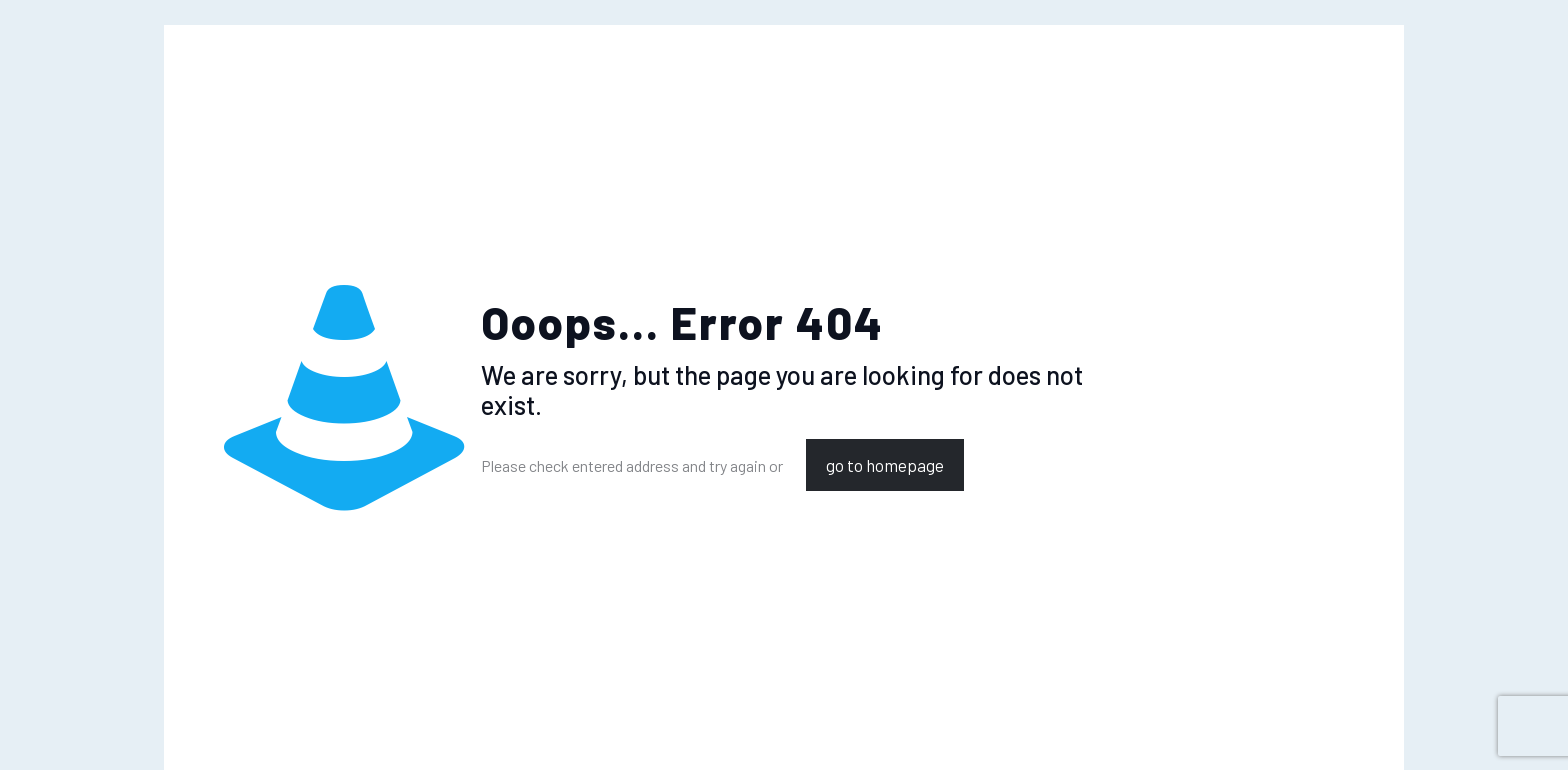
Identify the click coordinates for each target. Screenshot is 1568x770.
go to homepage (885, 465)
